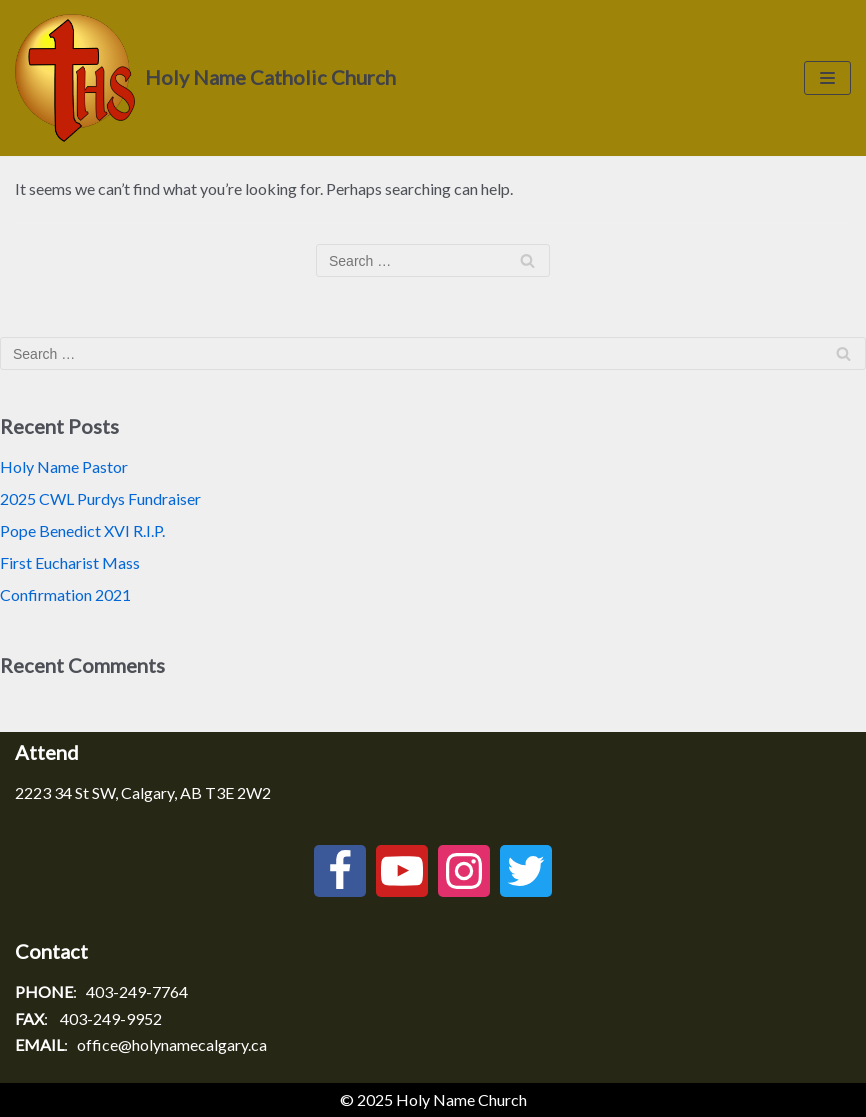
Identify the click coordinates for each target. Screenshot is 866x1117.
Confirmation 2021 (65, 594)
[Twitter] (526, 871)
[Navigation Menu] (827, 78)
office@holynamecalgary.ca (172, 1044)
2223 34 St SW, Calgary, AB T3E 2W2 (143, 792)
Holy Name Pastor (64, 466)
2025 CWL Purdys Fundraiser (100, 498)
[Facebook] (340, 871)
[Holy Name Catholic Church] (205, 78)
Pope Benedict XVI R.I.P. (82, 530)
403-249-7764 (137, 991)
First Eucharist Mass (70, 562)
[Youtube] (402, 871)
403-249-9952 (111, 1018)
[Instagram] (464, 871)
